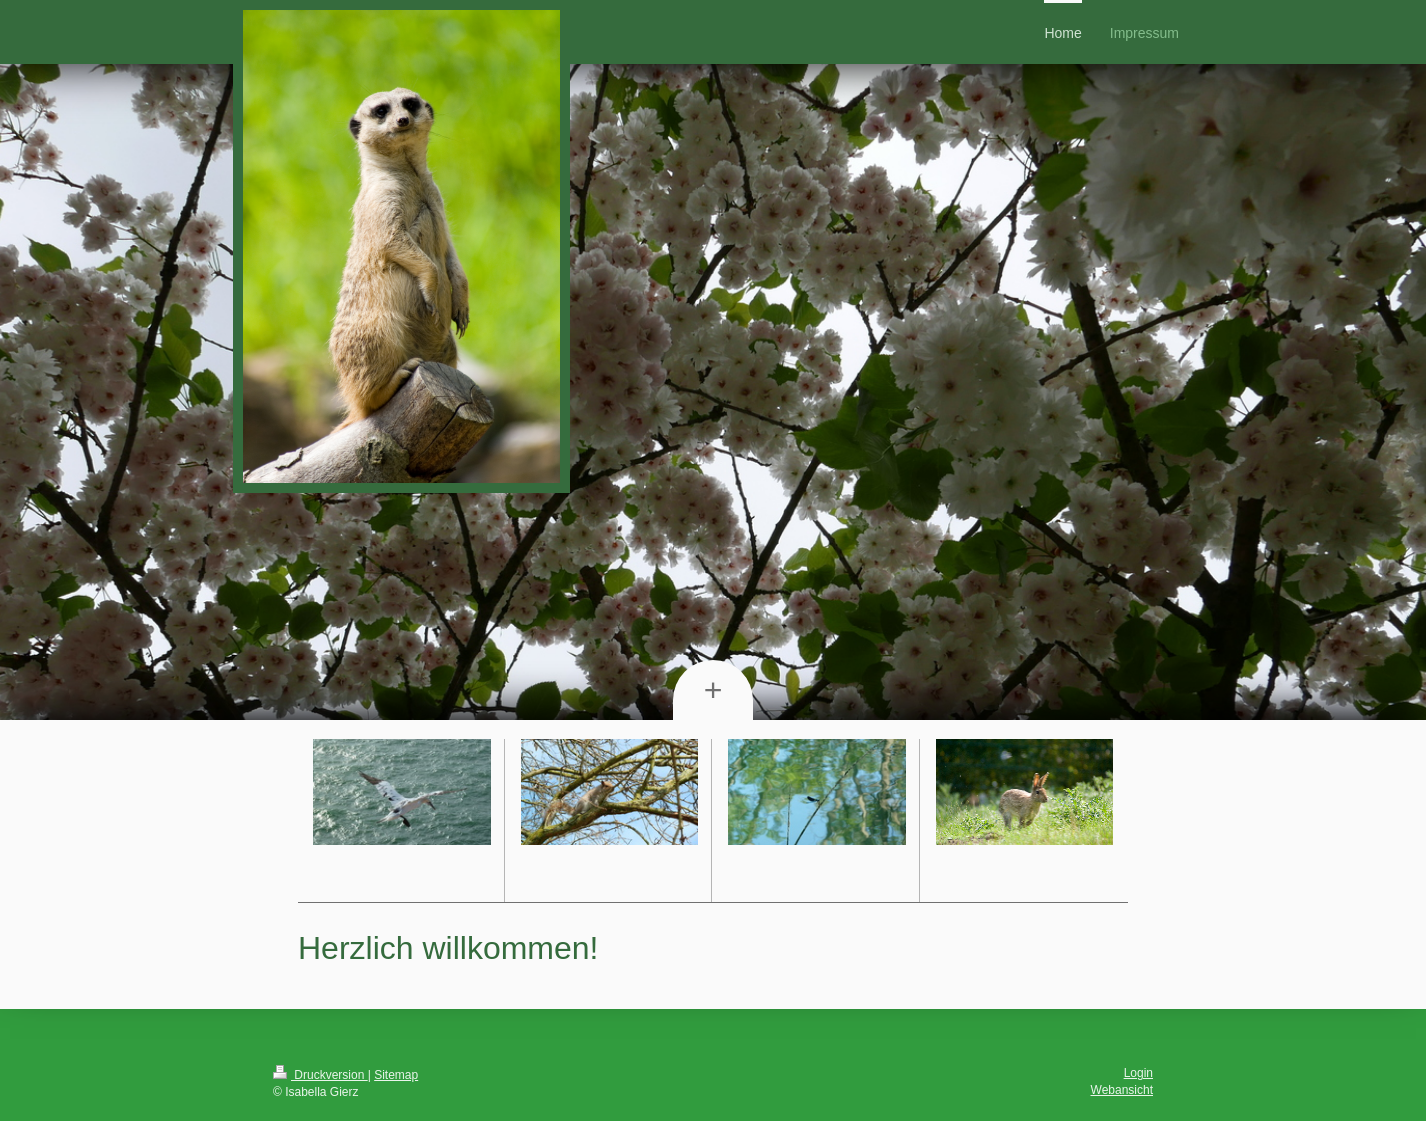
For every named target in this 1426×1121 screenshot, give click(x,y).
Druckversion (320, 1075)
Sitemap (396, 1075)
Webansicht (1122, 1090)
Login (1138, 1073)
